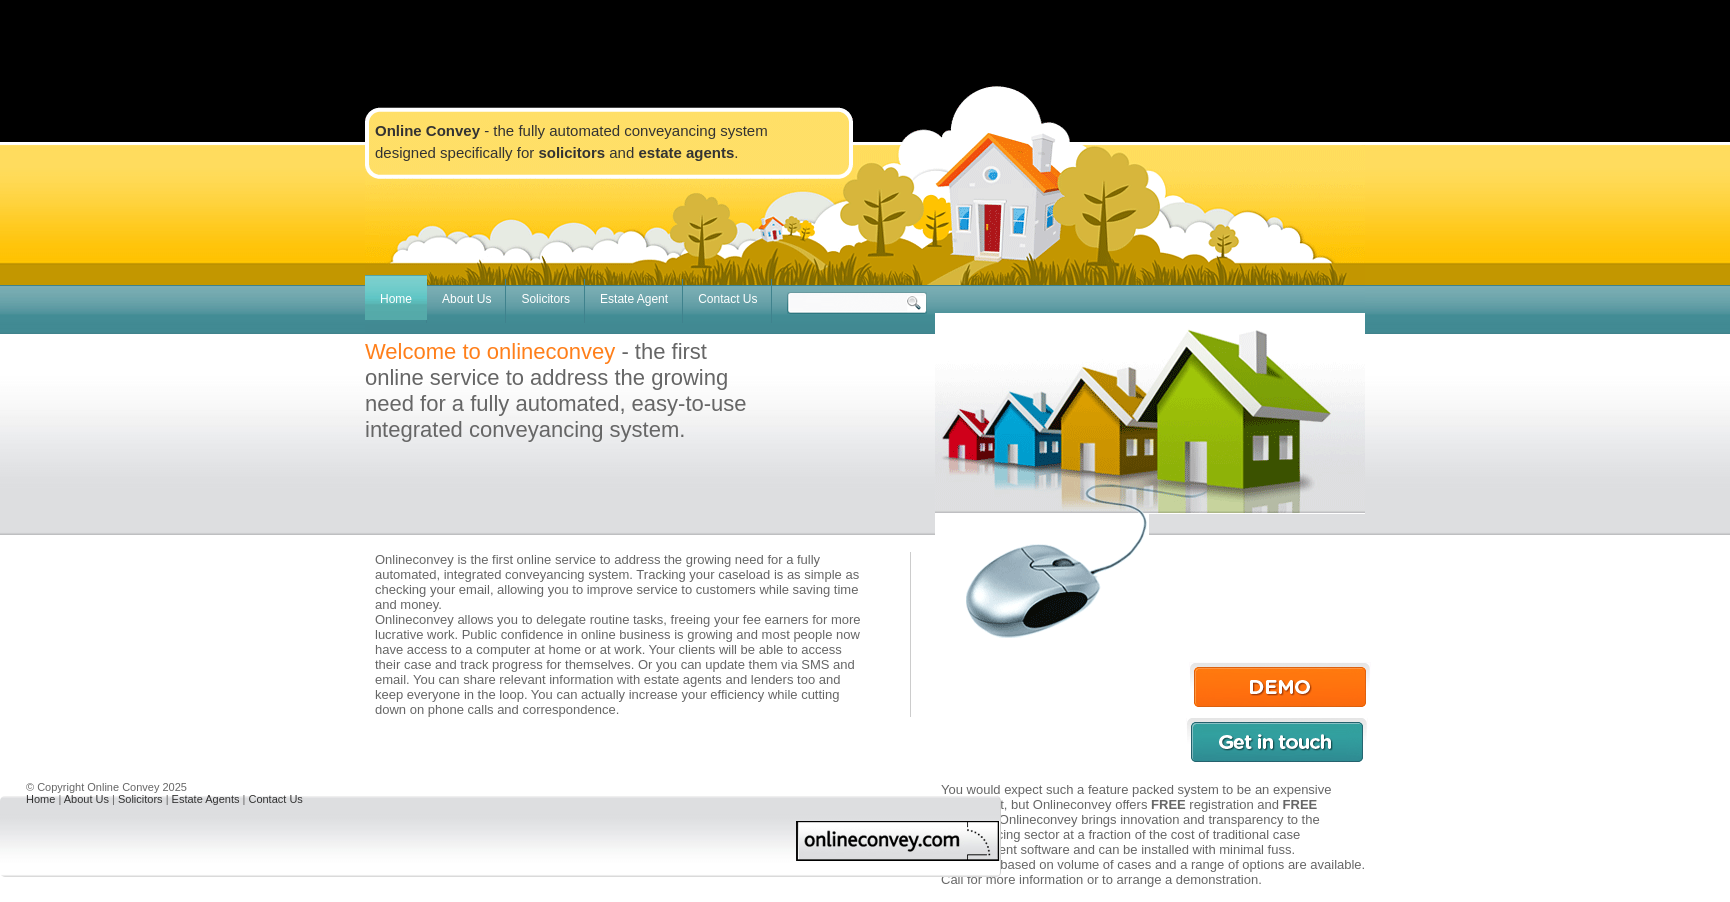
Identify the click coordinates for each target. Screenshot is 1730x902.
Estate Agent (634, 299)
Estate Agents (206, 799)
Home (396, 299)
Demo (1280, 685)
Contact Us (727, 299)
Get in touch (1277, 741)
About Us (466, 299)
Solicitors (545, 299)
